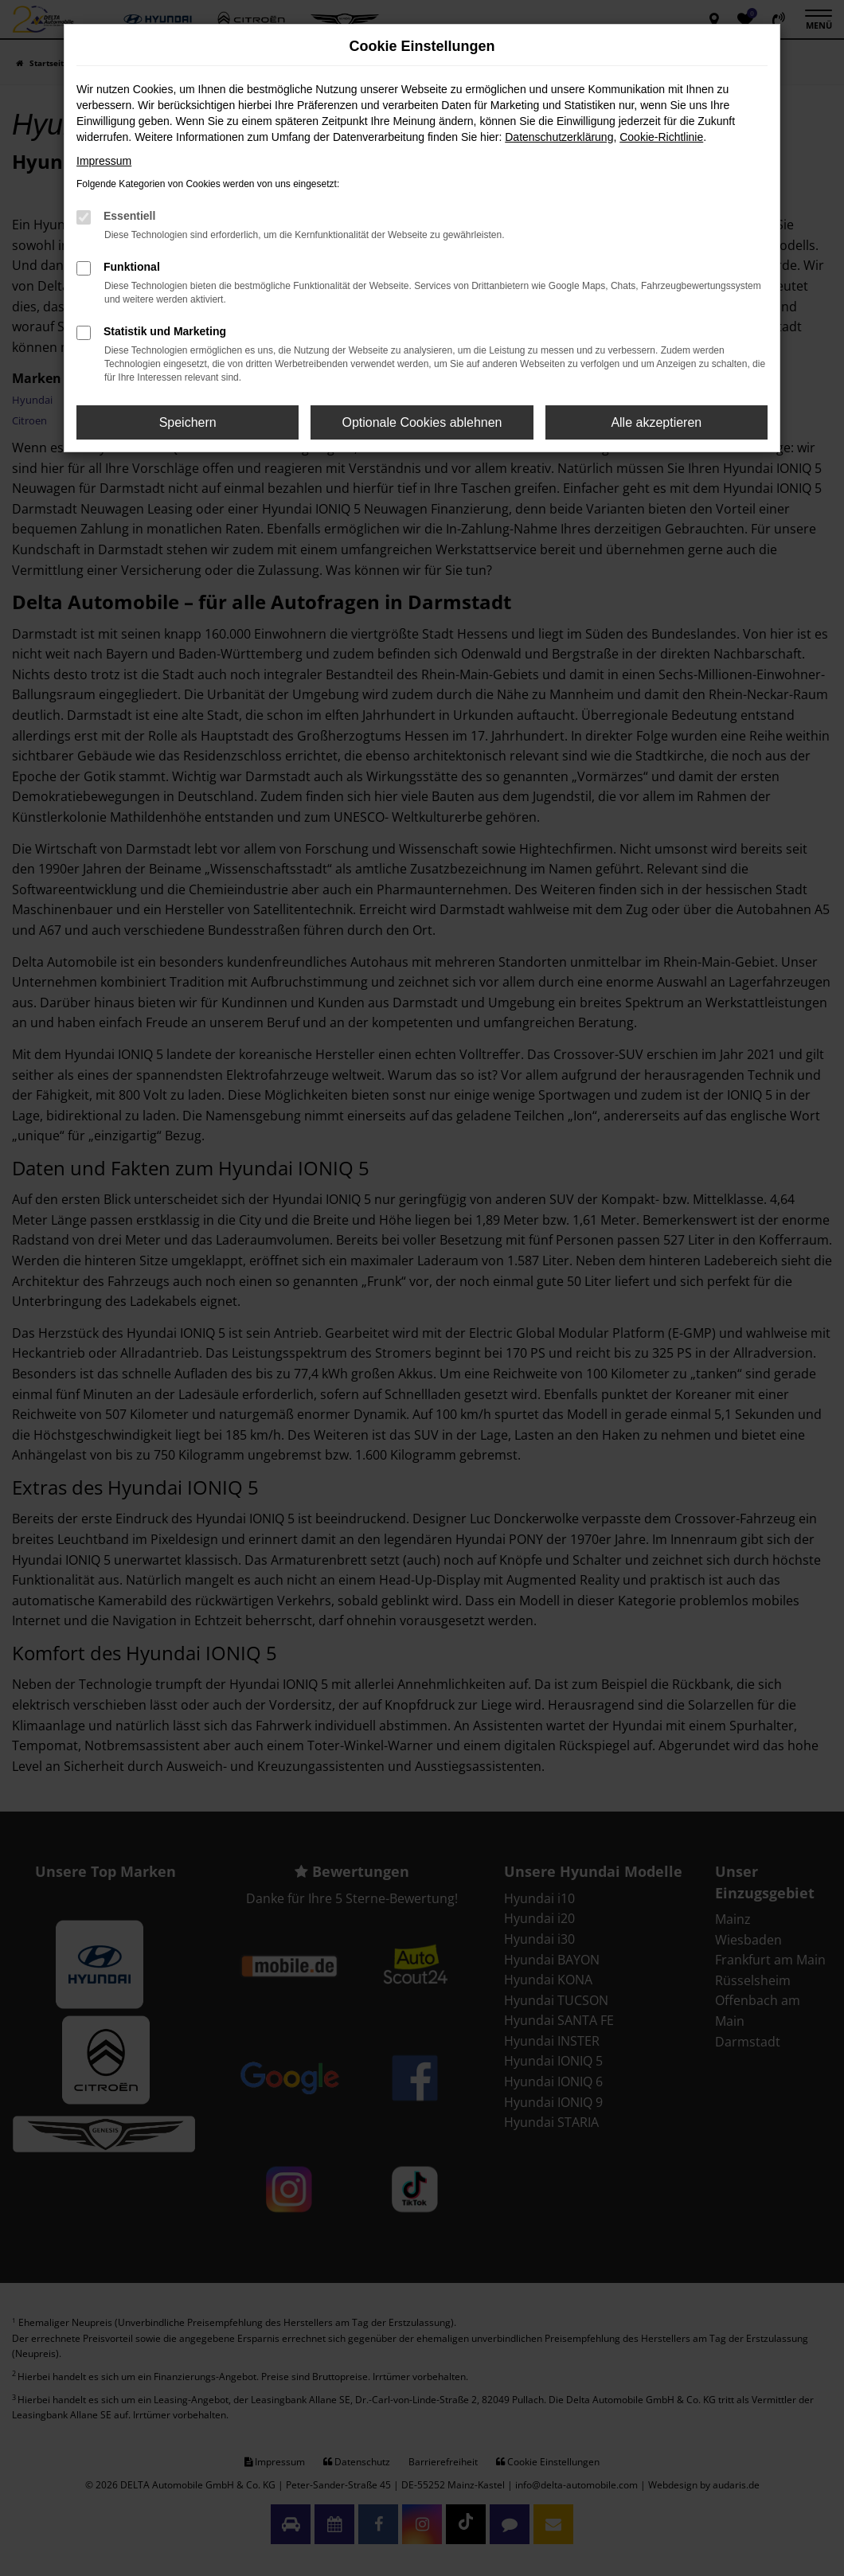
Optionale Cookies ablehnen (422, 422)
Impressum (103, 160)
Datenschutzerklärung (559, 137)
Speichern (188, 422)
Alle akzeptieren (656, 422)
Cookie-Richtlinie (661, 137)
